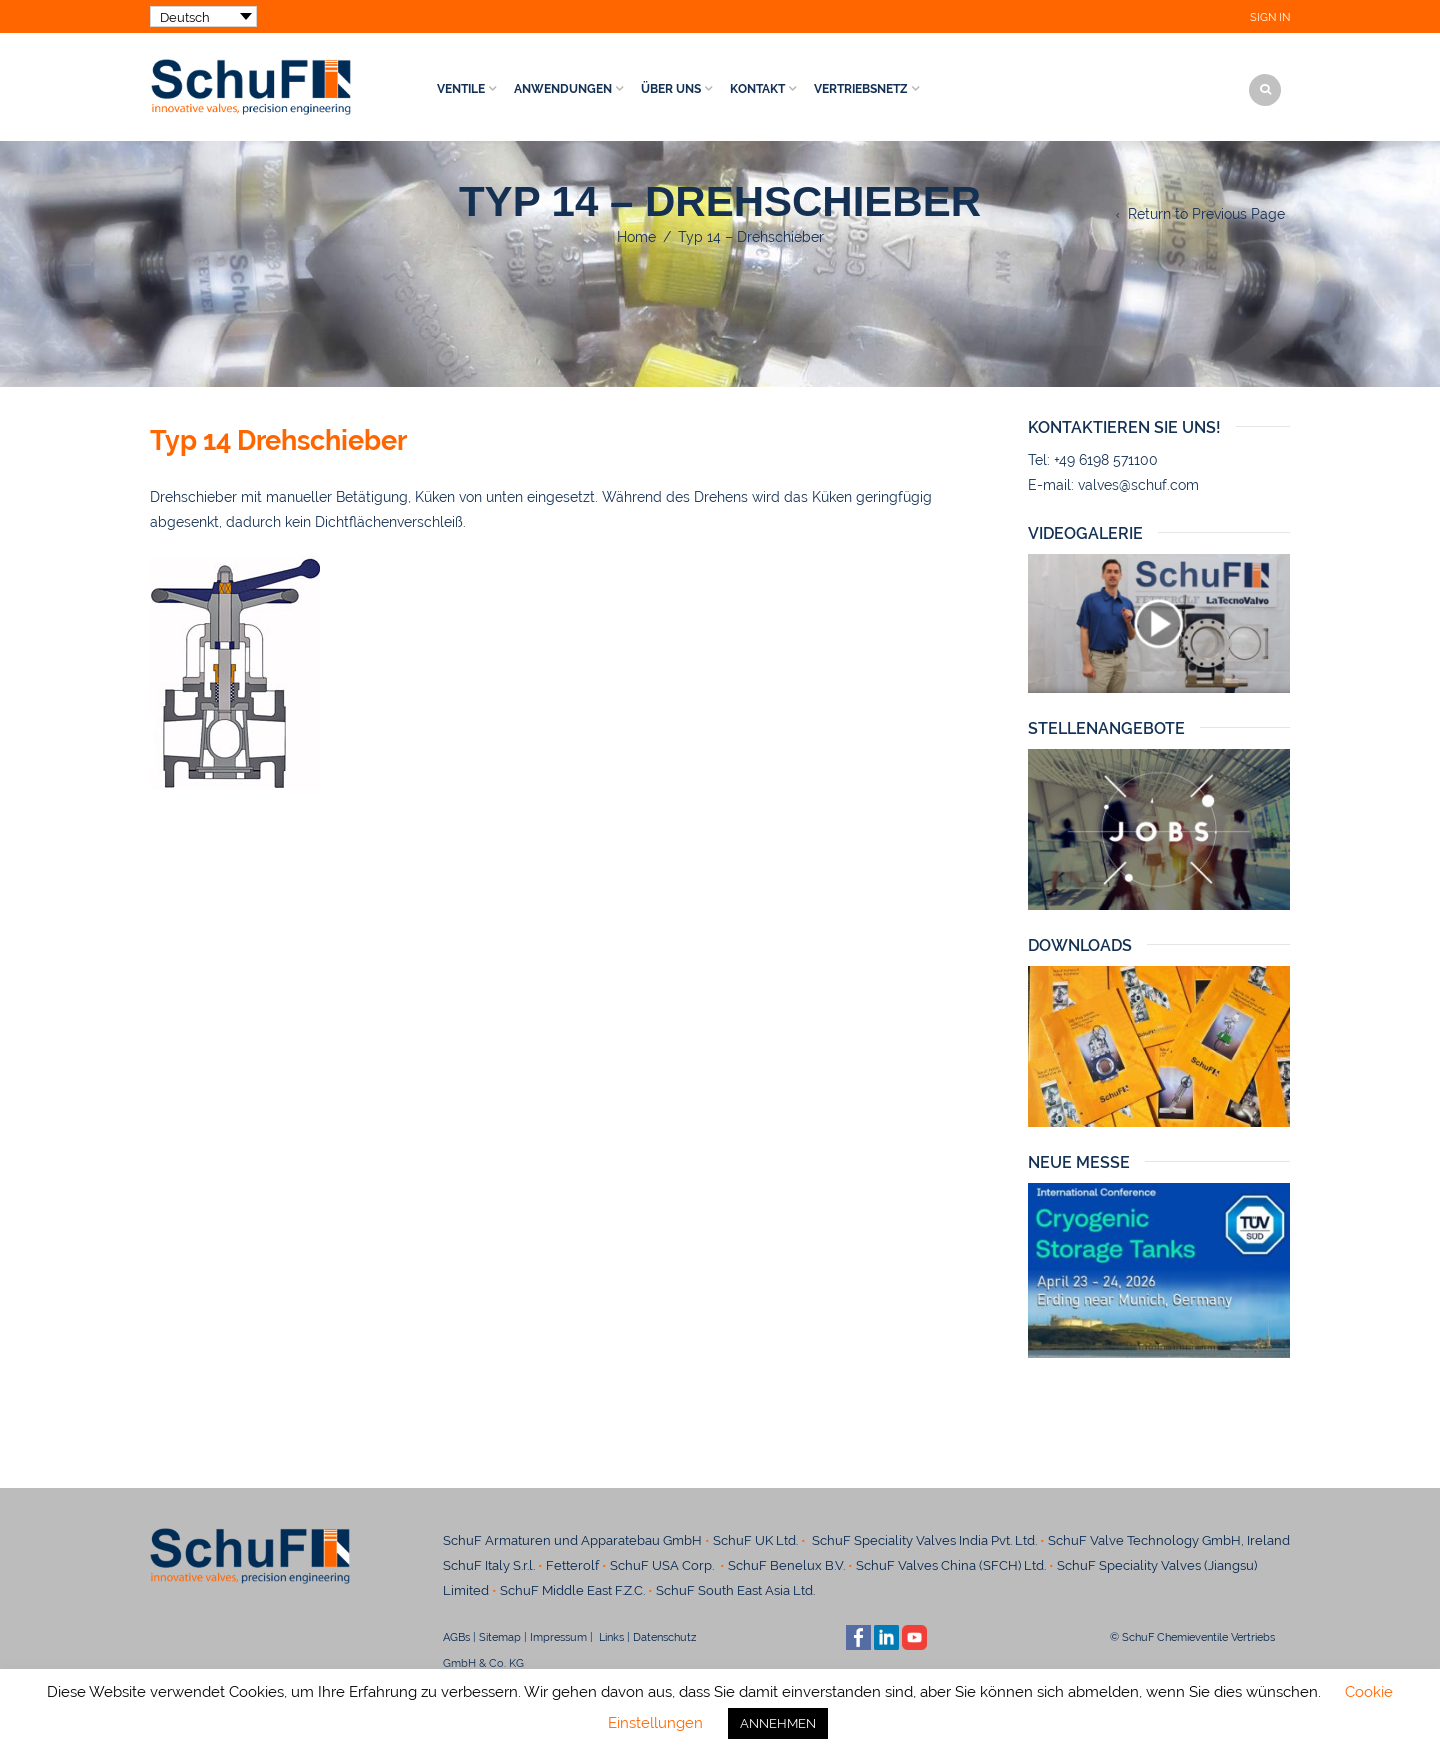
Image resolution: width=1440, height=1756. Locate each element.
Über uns (671, 89)
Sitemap (500, 1637)
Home (636, 237)
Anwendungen (563, 89)
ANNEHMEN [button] (778, 1723)
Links (610, 1637)
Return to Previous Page (1206, 214)
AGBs (456, 1637)
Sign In (1270, 17)
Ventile (461, 89)
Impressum (558, 1637)
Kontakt (757, 89)
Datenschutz (672, 1637)
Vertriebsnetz (861, 89)
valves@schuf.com (1138, 485)
